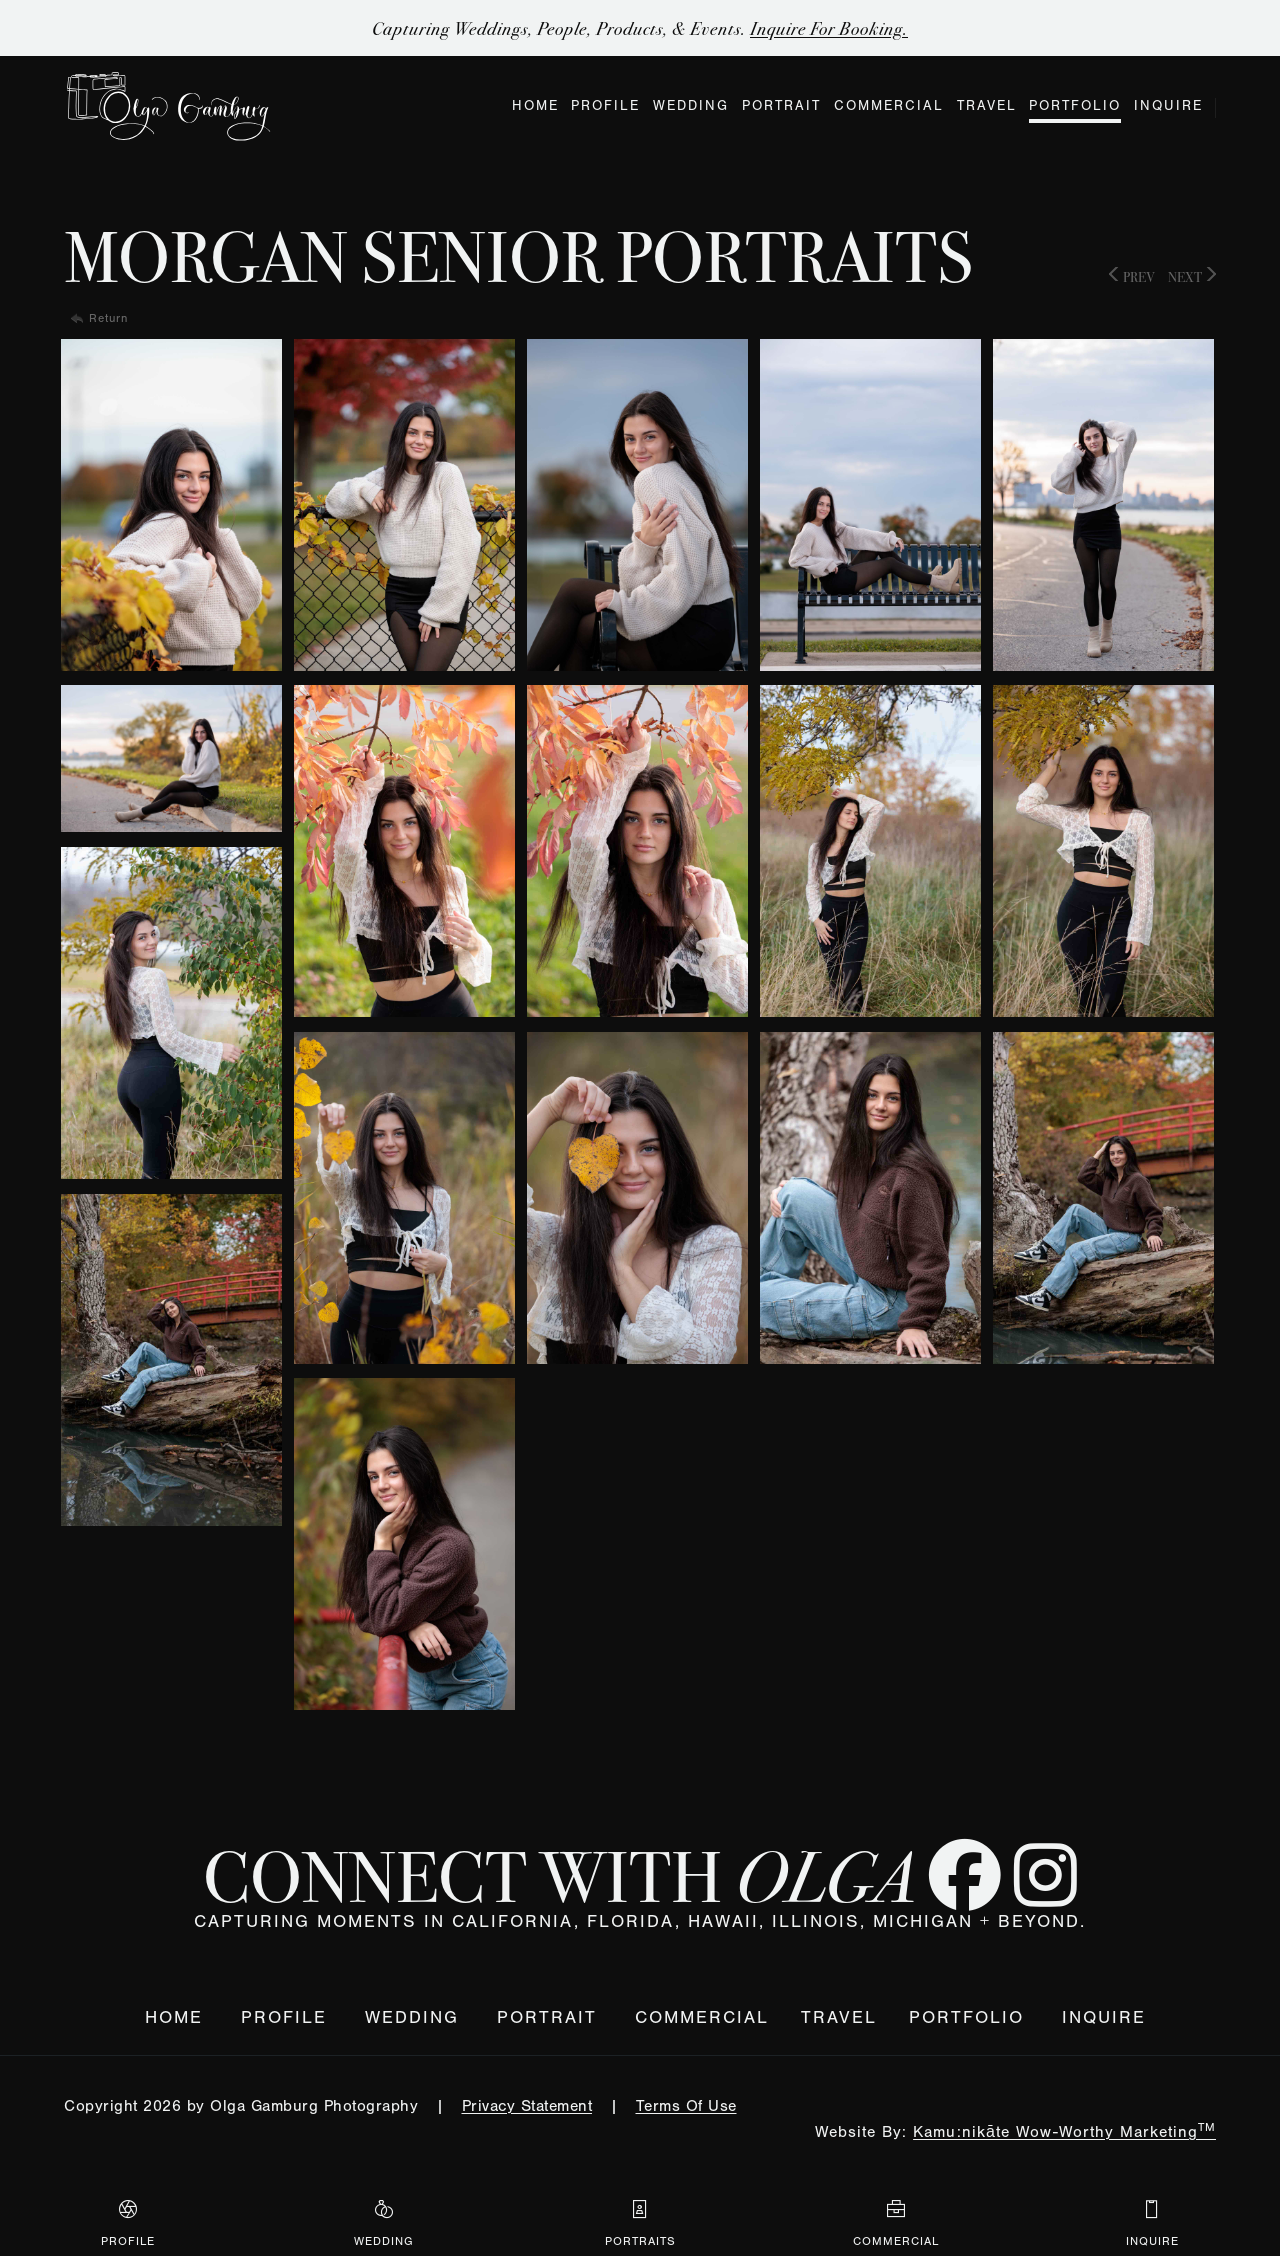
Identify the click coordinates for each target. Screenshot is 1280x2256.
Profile (284, 2017)
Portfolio (966, 2017)
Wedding (412, 2017)
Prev (1132, 276)
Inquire (1104, 2017)
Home (174, 2017)
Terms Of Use (686, 2106)
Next (1192, 276)
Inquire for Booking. (829, 28)
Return (108, 318)
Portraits (640, 2222)
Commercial (702, 2017)
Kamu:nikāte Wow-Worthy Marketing (1064, 2132)
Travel (839, 2017)
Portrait (547, 2017)
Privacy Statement (527, 2106)
